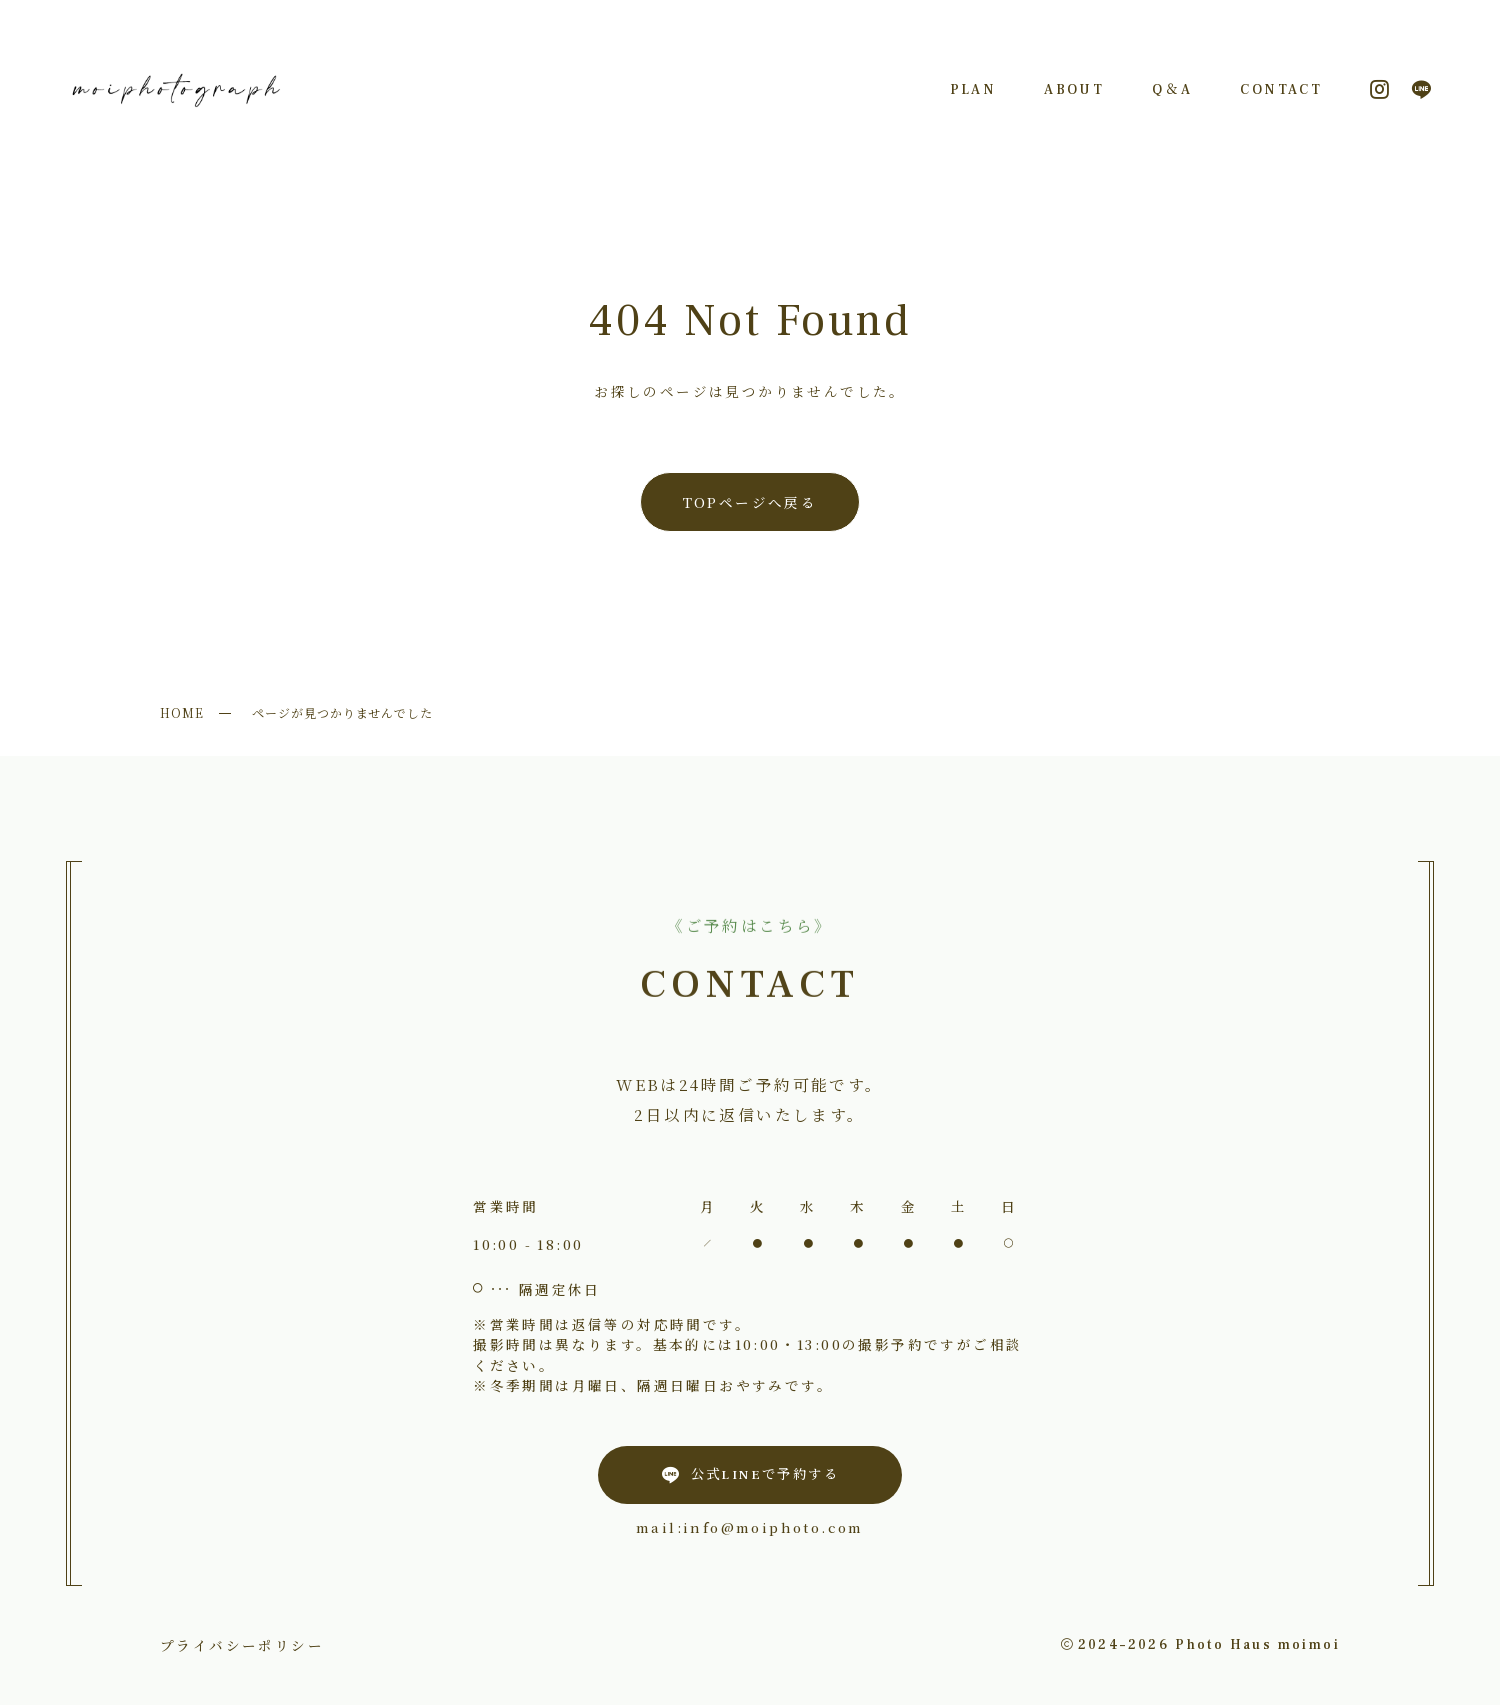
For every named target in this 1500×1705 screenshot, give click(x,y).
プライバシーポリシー (242, 1645)
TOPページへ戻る (750, 502)
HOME (182, 712)
